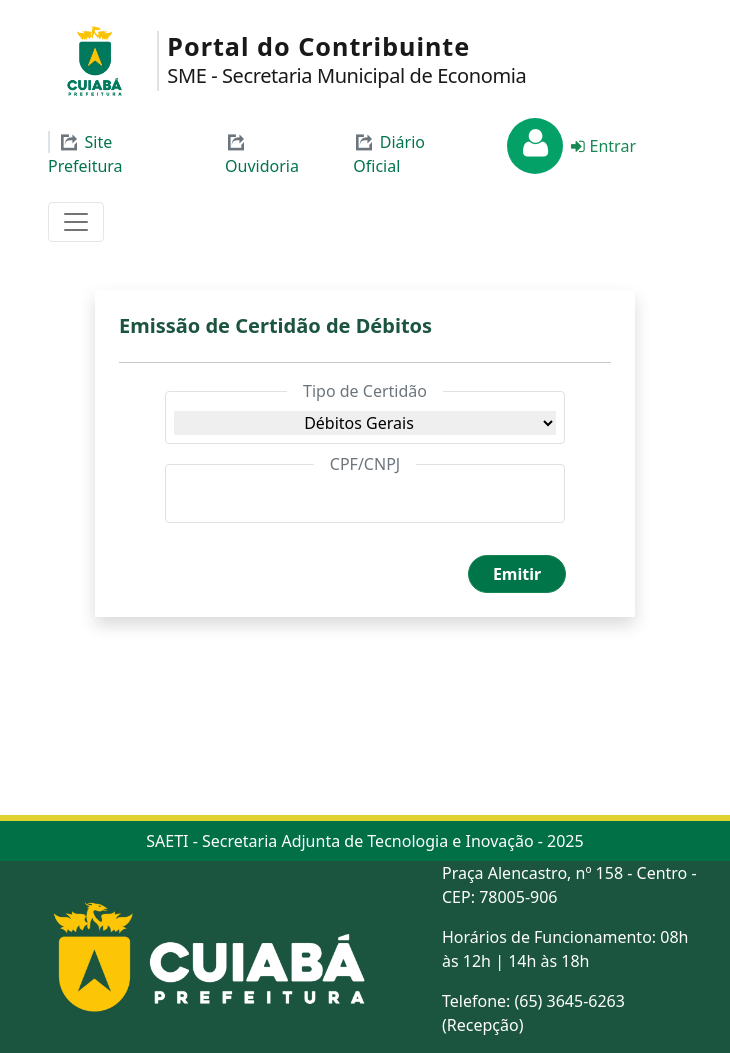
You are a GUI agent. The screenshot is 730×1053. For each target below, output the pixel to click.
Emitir (517, 574)
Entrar (601, 146)
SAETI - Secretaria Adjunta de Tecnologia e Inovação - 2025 (364, 841)
